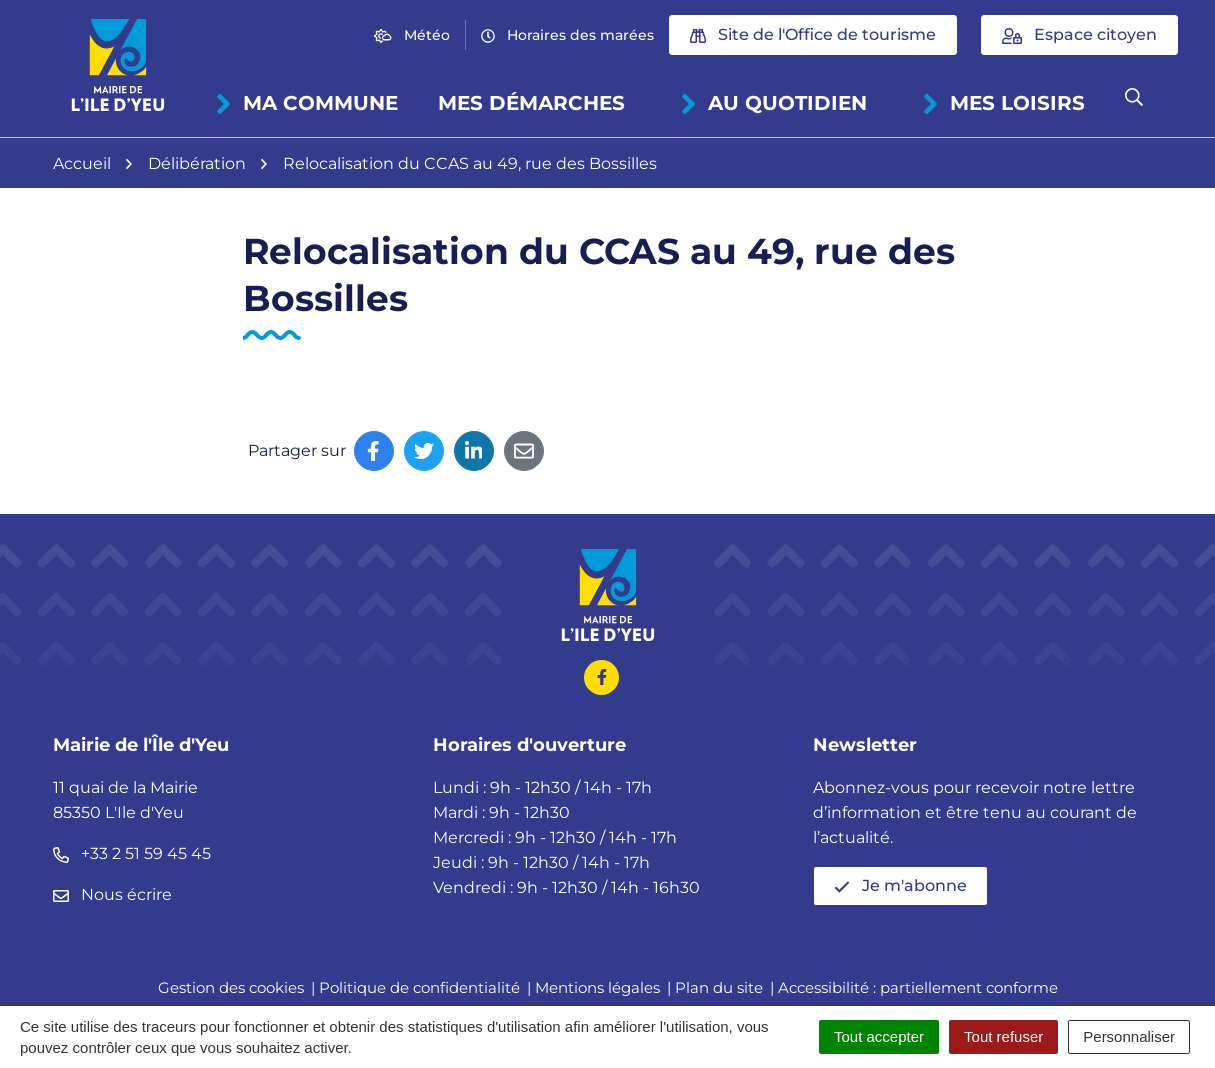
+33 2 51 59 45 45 (132, 853)
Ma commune (305, 103)
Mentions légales (597, 987)
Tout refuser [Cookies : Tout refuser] (1003, 1036)
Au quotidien (772, 103)
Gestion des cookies (231, 987)
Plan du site (719, 987)
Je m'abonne (900, 885)
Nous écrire (112, 894)
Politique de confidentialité (419, 987)
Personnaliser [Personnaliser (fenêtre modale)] (1129, 1036)
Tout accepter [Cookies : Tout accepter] (879, 1036)
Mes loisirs (1002, 103)
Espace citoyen (1079, 34)
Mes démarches (531, 103)
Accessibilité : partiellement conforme (918, 987)
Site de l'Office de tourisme (813, 34)
